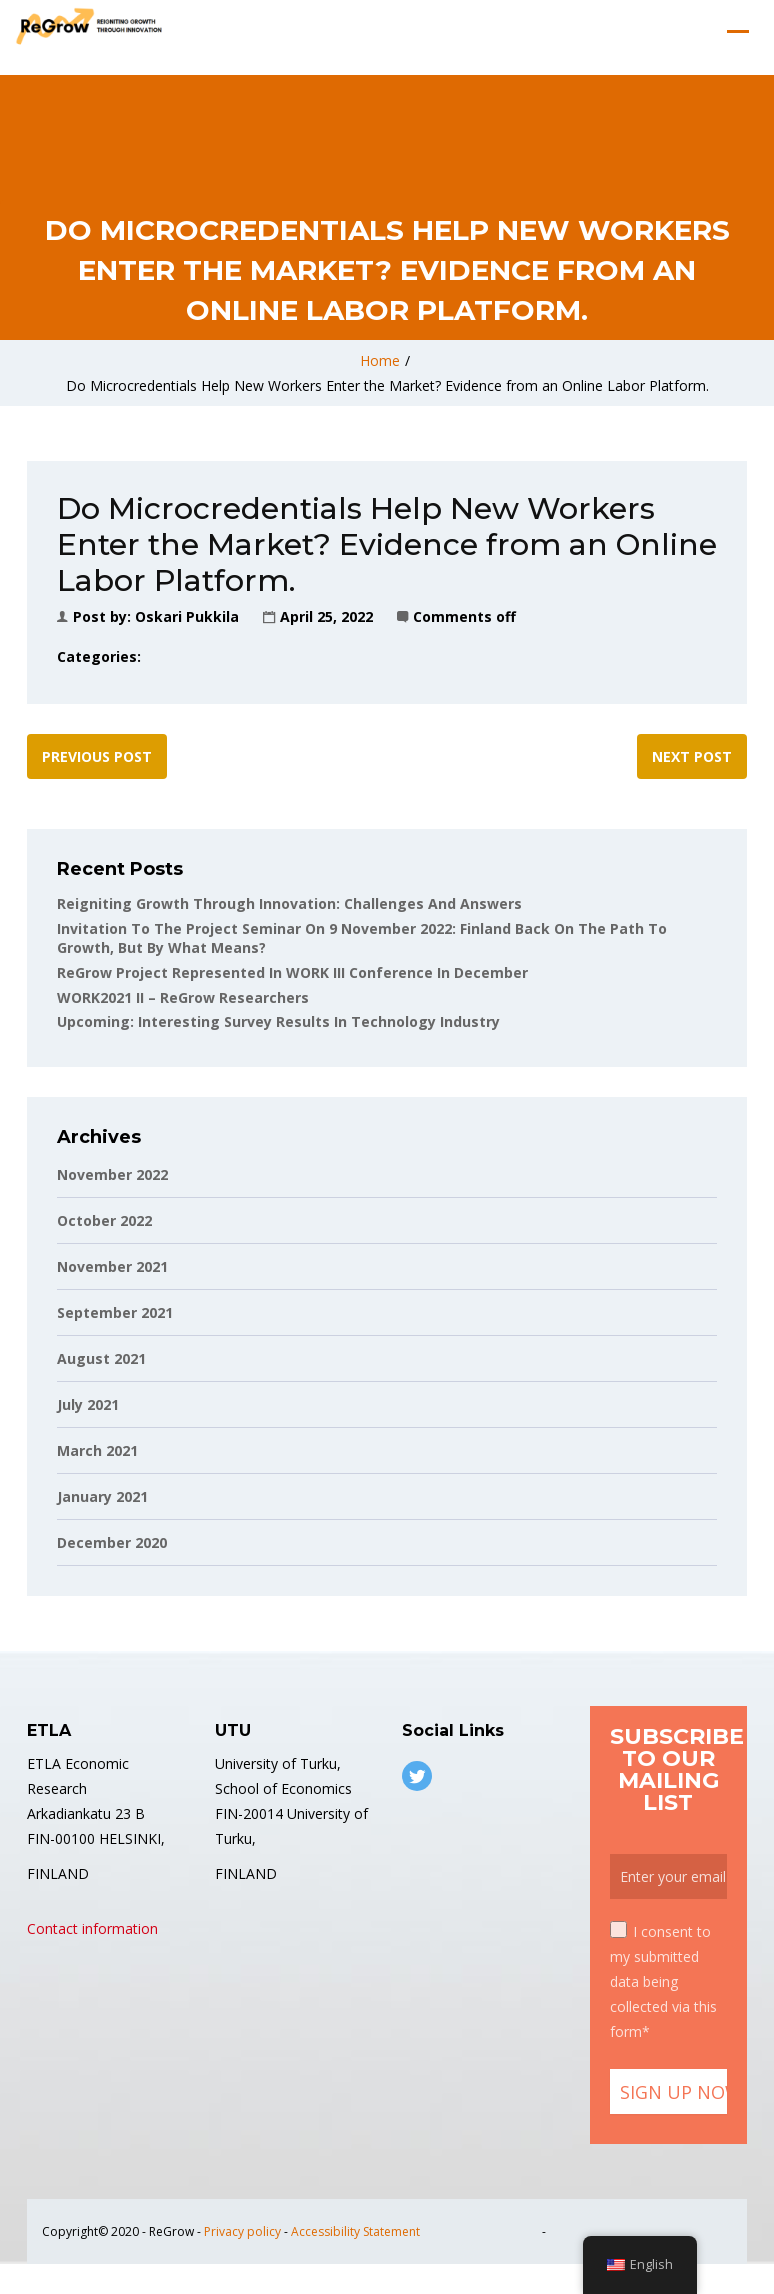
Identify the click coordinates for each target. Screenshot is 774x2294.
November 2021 (112, 1266)
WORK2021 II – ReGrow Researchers (183, 997)
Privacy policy (242, 2231)
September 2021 (115, 1312)
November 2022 (112, 1174)
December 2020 (112, 1542)
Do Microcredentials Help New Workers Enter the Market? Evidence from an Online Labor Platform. (387, 385)
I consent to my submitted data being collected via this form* (663, 1981)
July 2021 (88, 1404)
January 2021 (102, 1496)
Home (380, 360)
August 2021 (101, 1358)
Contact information (92, 1928)
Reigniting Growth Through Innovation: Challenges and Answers (289, 903)
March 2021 (97, 1450)
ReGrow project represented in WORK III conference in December (292, 972)
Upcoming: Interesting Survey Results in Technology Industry (278, 1021)
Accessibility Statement (355, 2231)
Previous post (97, 756)
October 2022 (104, 1220)
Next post (692, 756)
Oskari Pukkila (187, 616)
